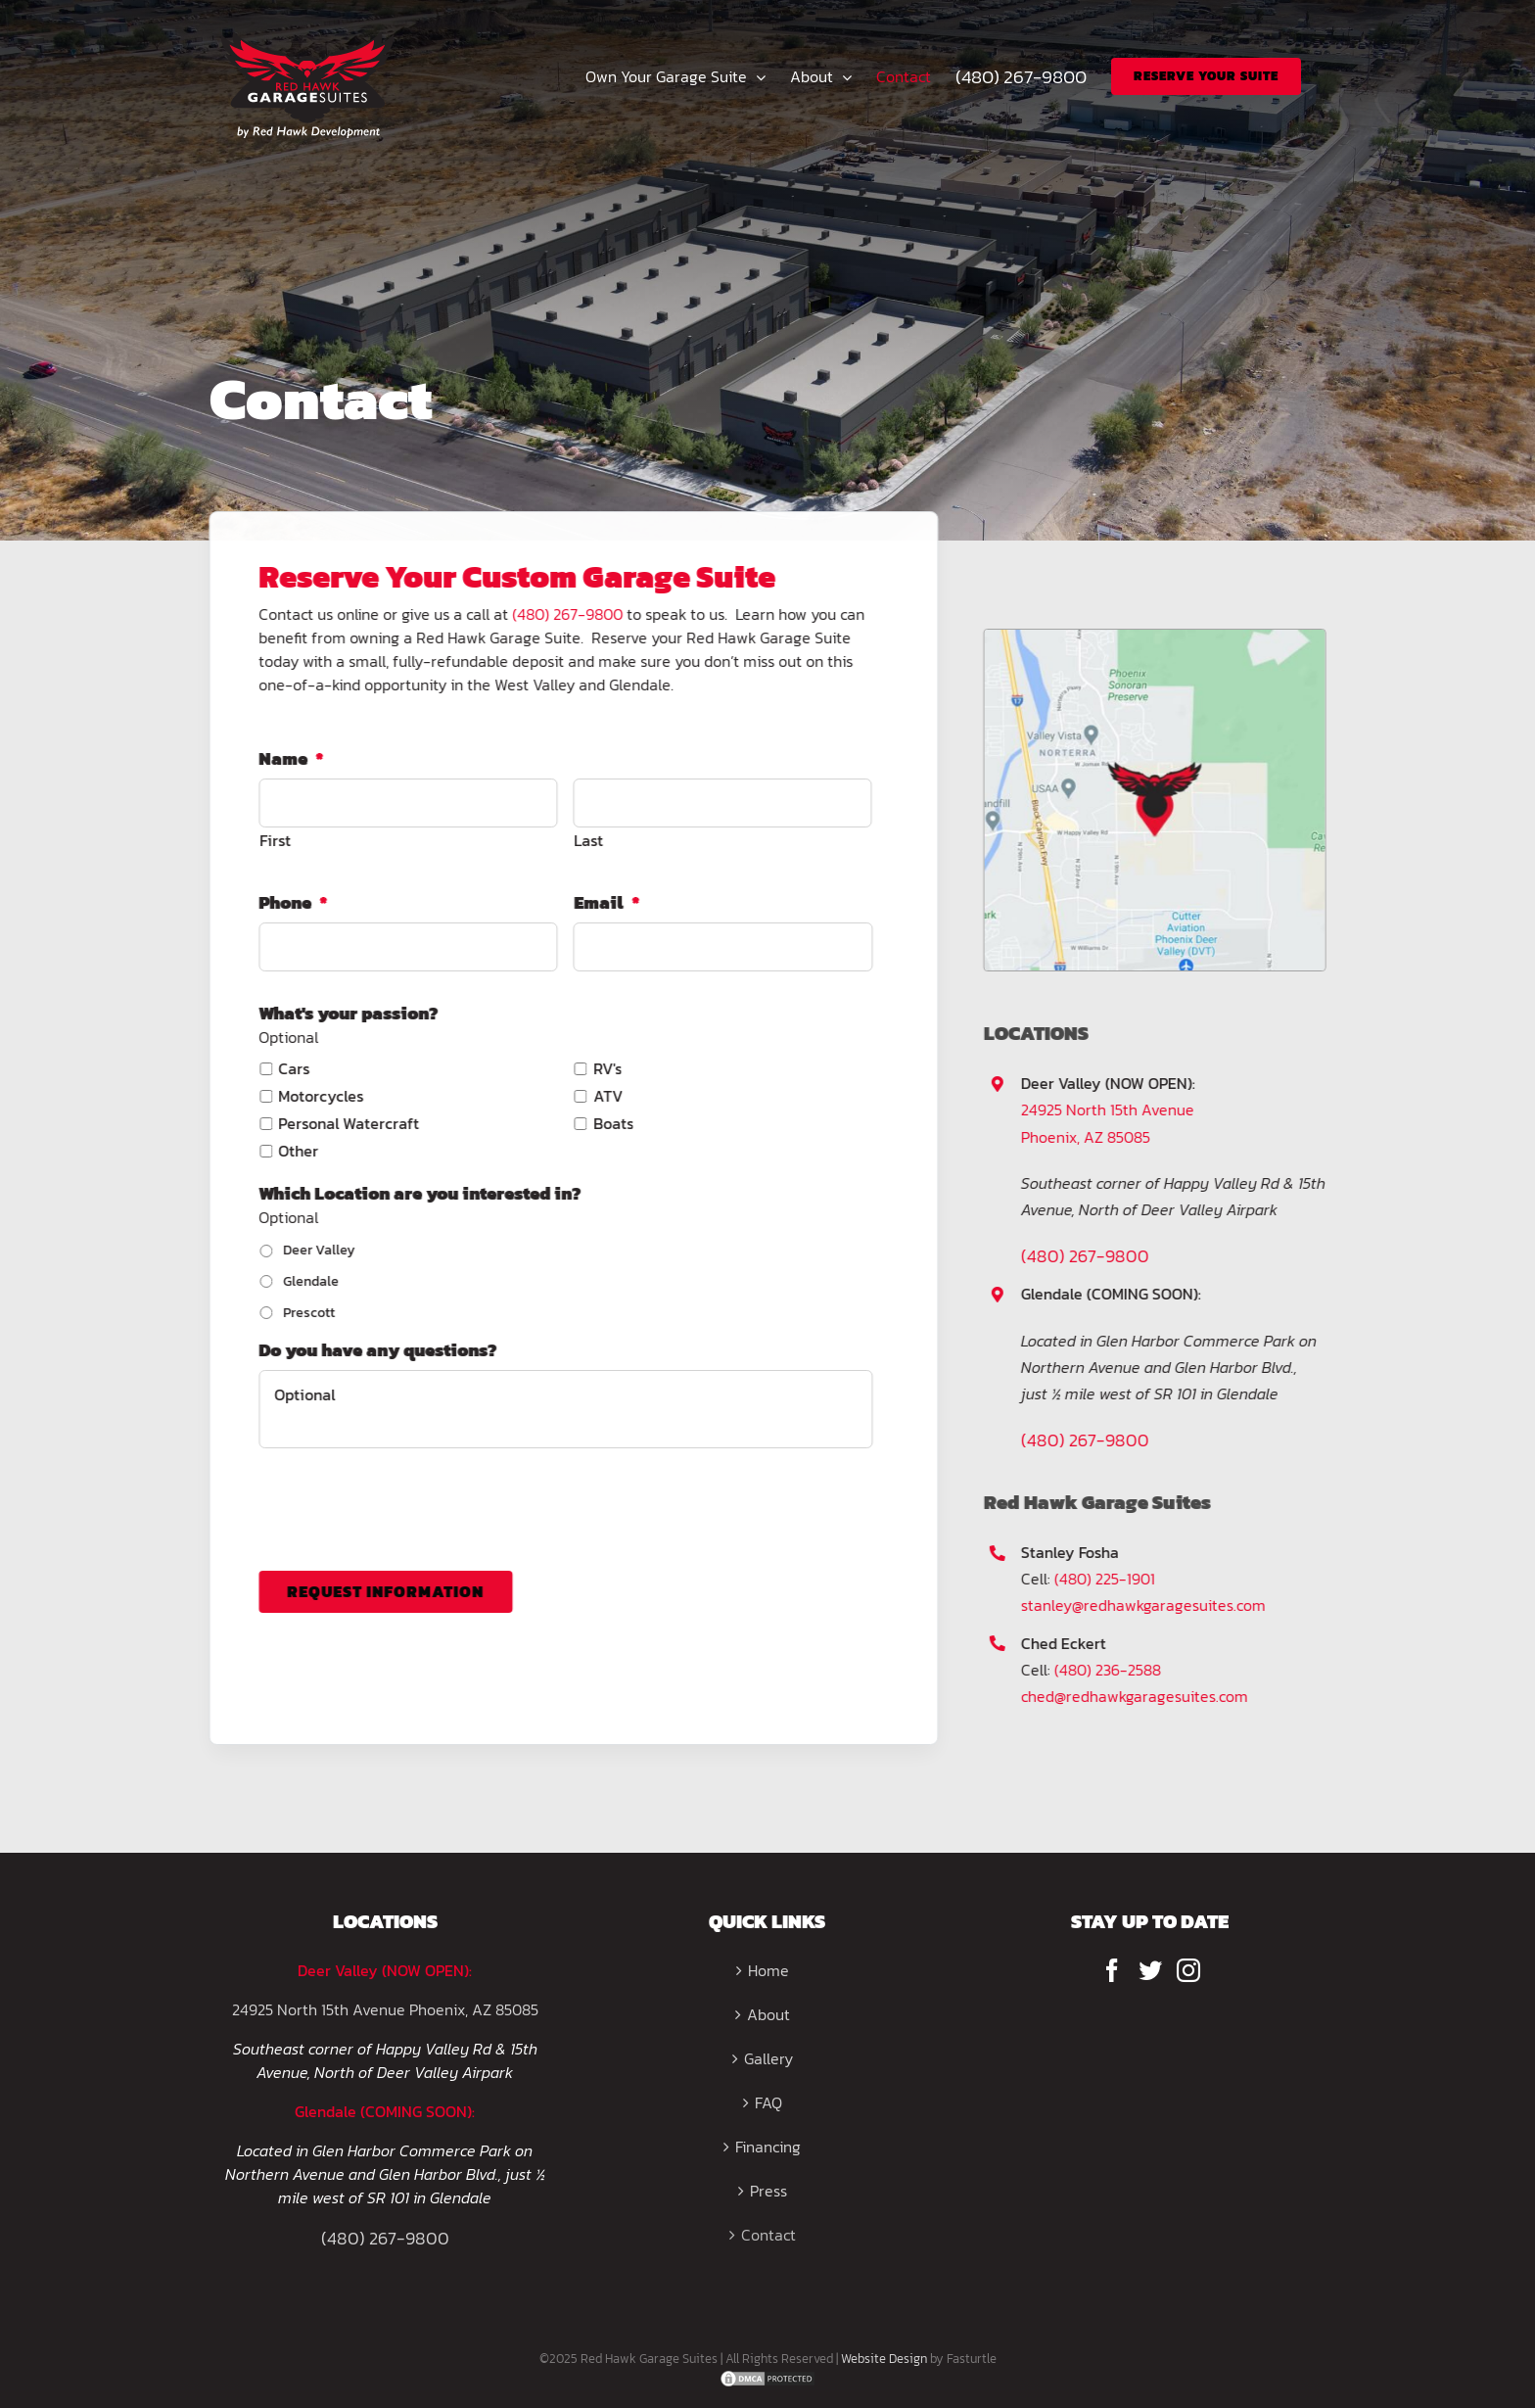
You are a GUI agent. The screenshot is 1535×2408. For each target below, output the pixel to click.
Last (586, 840)
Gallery (768, 2058)
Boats (611, 1123)
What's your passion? (346, 1013)
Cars (291, 1068)
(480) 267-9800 (565, 614)
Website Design (884, 2358)
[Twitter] (1150, 1970)
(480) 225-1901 (1107, 1578)
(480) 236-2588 (1110, 1669)
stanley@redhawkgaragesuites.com (1146, 1605)
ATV (606, 1096)
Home (768, 1970)
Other (296, 1150)
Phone (290, 902)
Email (604, 902)
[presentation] (405, 1502)
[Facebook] (1112, 1970)
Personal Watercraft (346, 1123)
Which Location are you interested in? (417, 1193)
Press (768, 2190)
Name (288, 758)
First (273, 840)
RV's (605, 1068)
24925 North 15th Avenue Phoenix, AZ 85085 (385, 2009)
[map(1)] (1157, 637)
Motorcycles (318, 1096)
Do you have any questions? (375, 1350)
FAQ (768, 2102)
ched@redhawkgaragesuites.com (1137, 1696)
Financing (768, 2146)
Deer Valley (316, 1250)
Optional (563, 1409)
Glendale (309, 1281)
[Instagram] (1188, 1970)
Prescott (307, 1312)
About (768, 2014)
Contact (768, 2234)
